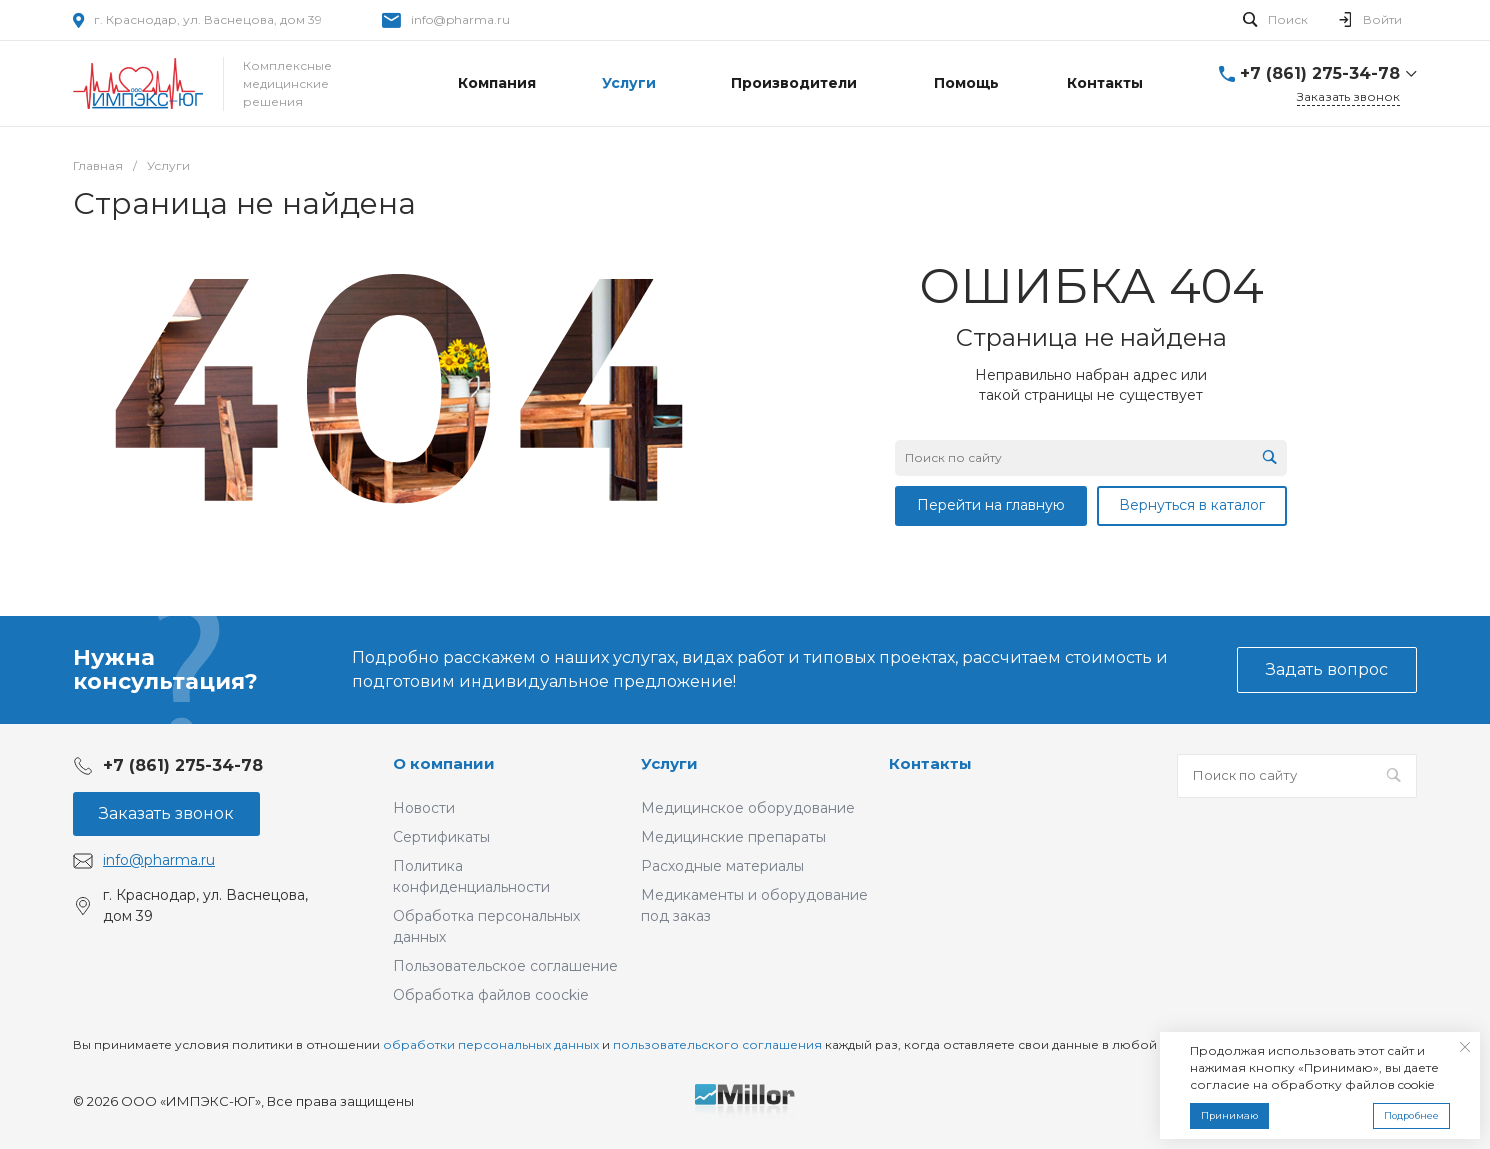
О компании (444, 763)
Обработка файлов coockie (491, 995)
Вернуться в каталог (1192, 505)
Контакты (930, 763)
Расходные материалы (722, 866)
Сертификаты (441, 837)
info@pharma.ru (460, 19)
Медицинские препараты (733, 837)
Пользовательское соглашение (505, 966)
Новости (424, 808)
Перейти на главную (991, 505)
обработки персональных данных (491, 1044)
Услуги (669, 763)
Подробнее (1411, 1115)
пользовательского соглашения (717, 1044)
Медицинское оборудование (748, 808)
